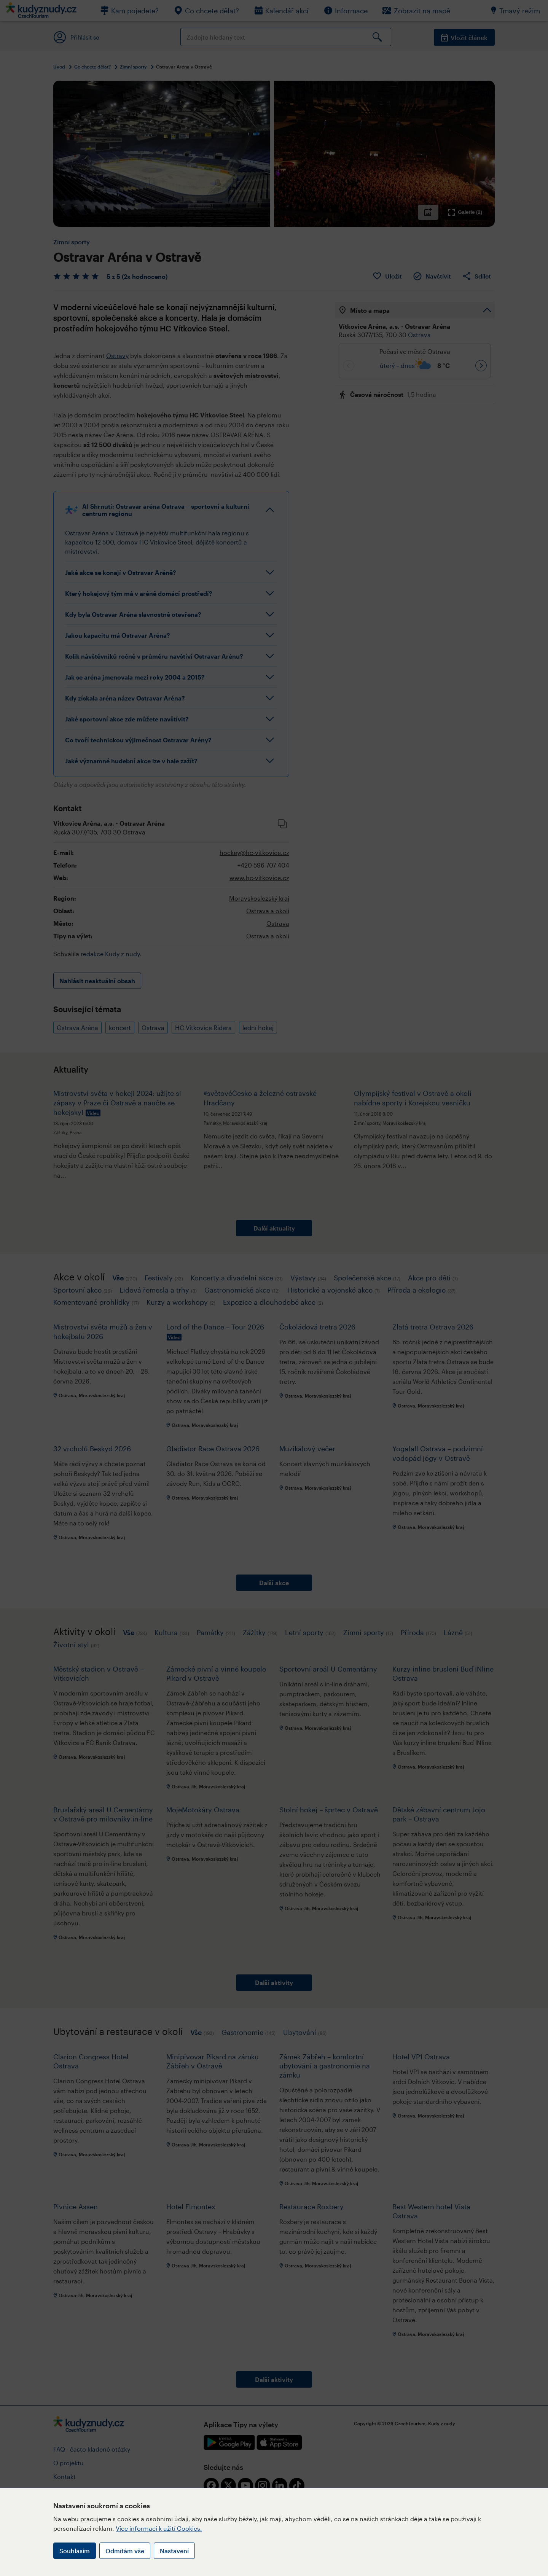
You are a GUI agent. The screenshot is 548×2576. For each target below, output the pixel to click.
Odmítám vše (124, 2550)
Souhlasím (74, 2550)
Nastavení (174, 2550)
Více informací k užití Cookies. (159, 2528)
